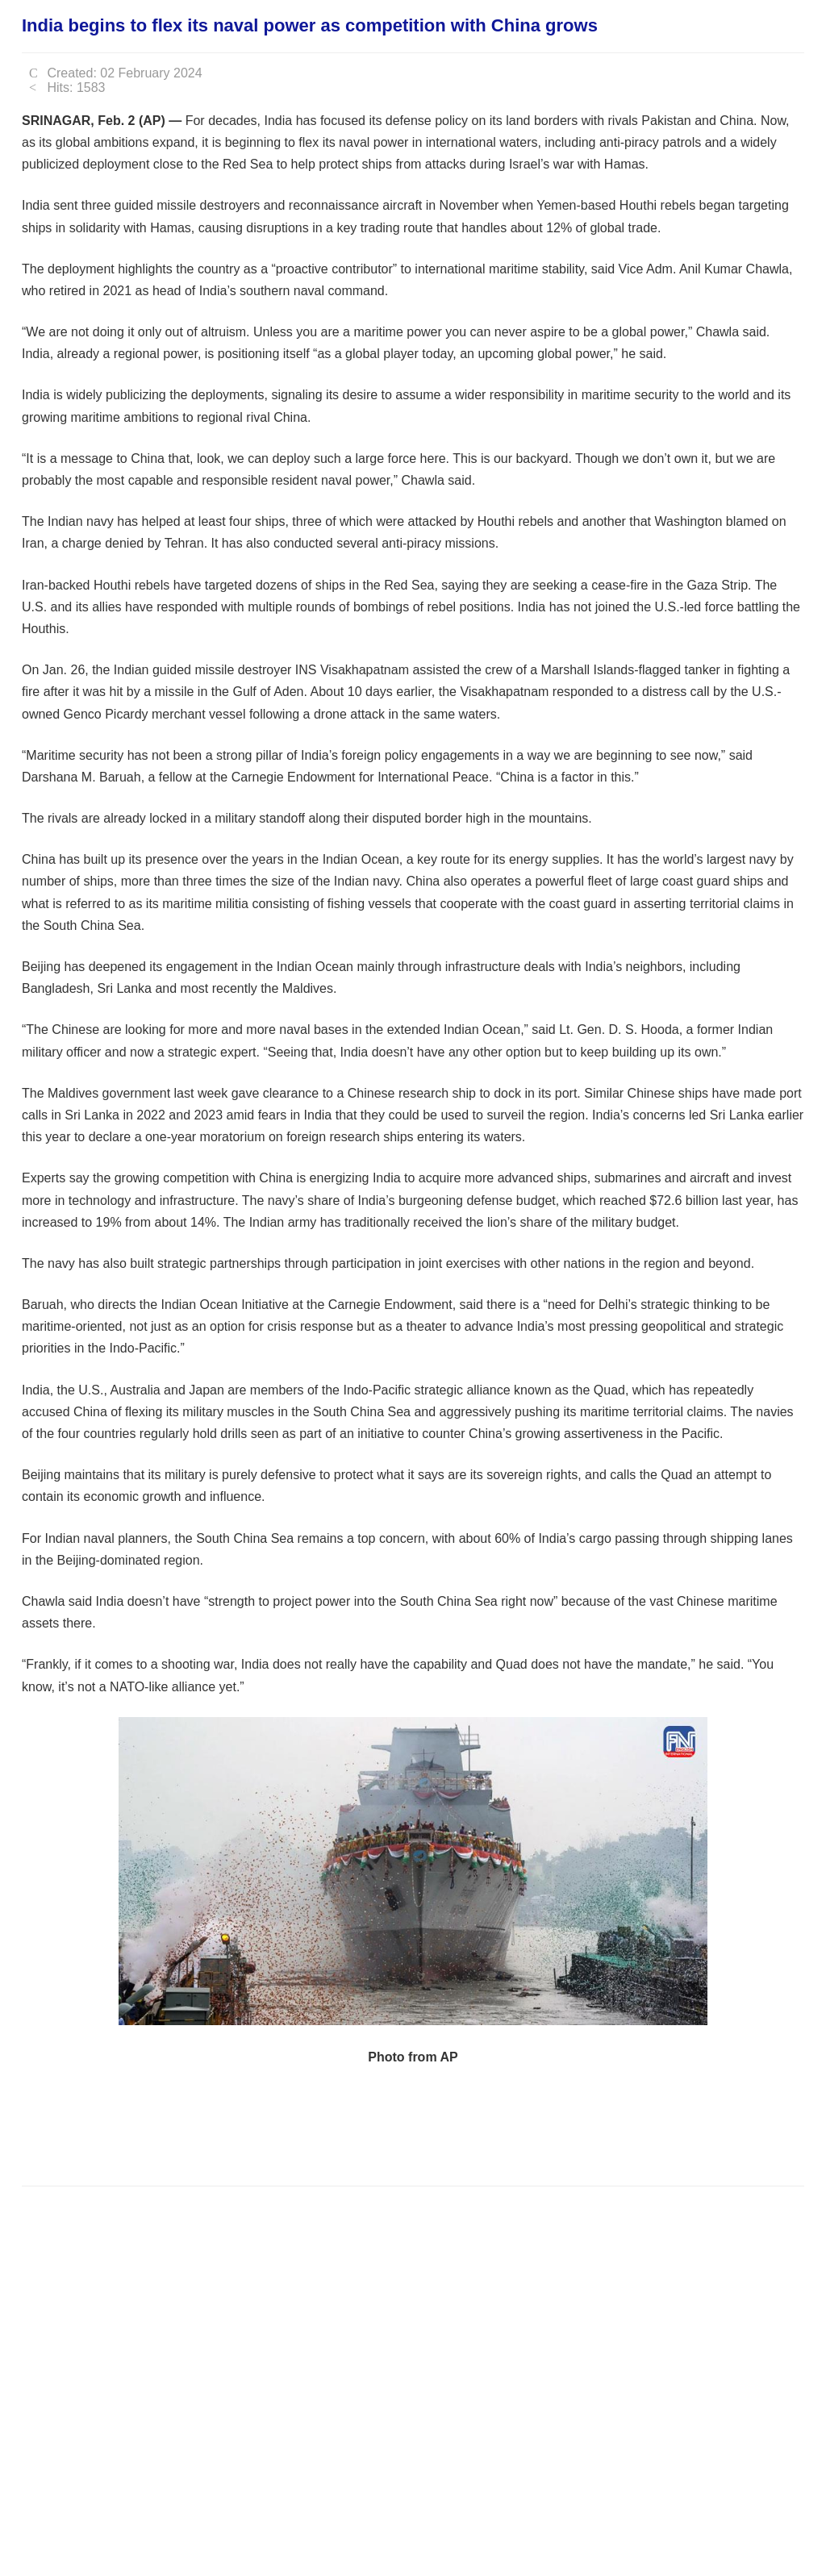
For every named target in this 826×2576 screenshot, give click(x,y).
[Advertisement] (315, 2123)
